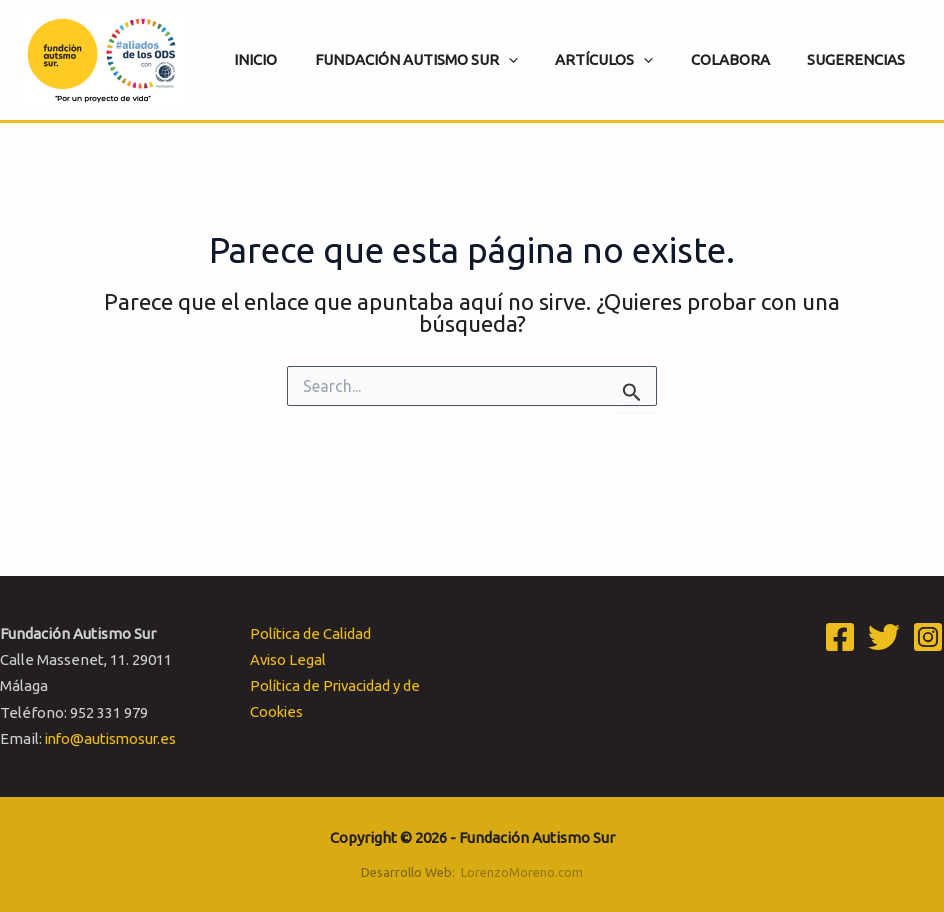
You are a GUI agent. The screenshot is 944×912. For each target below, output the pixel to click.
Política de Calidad (311, 633)
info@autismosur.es (113, 738)
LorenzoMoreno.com (522, 872)
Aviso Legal (288, 659)
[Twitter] (884, 637)
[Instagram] (928, 637)
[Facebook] (840, 637)
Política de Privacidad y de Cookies (337, 698)
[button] (442, 60)
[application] (534, 60)
